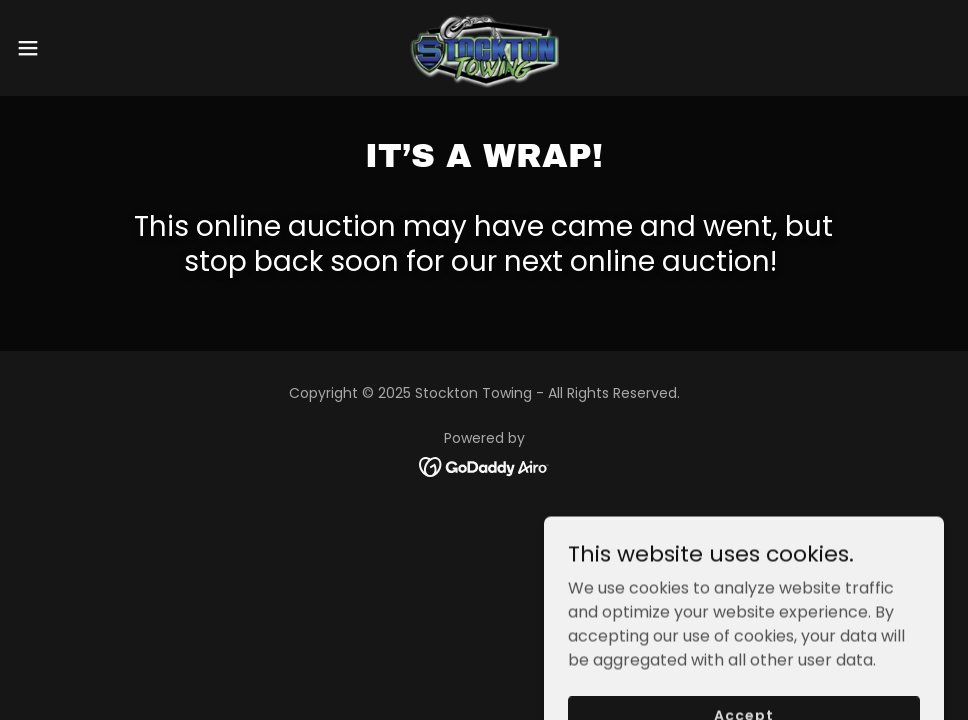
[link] (484, 48)
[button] (79, 48)
